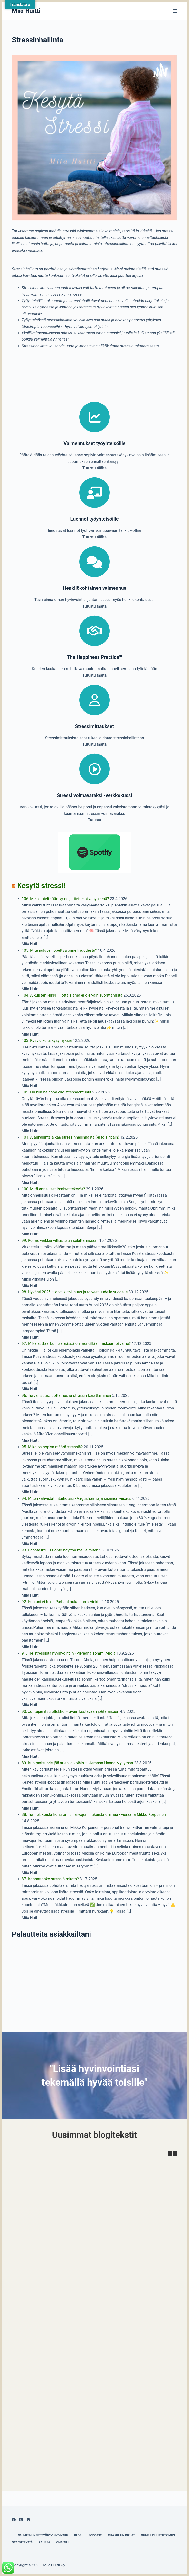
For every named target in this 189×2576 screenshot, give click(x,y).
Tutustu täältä (94, 468)
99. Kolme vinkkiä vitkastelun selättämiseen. (60, 1240)
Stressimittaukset (94, 726)
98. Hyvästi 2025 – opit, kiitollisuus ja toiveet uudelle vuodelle (75, 1292)
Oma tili (62, 2542)
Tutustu (94, 820)
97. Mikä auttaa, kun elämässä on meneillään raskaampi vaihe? (76, 1343)
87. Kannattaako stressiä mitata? (50, 1879)
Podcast (95, 2535)
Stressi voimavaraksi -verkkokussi (94, 795)
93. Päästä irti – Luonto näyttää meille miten (60, 1550)
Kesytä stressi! (41, 885)
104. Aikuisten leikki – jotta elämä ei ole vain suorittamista (72, 995)
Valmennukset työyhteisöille (94, 443)
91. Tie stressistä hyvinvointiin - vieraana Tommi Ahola (69, 1653)
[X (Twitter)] (21, 2519)
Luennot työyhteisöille (94, 519)
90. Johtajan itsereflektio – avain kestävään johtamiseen (70, 1711)
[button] (175, 2153)
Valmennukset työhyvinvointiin (43, 2535)
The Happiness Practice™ (94, 657)
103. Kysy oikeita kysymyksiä (47, 1040)
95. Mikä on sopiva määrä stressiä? (52, 1447)
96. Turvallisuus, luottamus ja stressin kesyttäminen (66, 1395)
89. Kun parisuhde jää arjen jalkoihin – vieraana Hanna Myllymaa (77, 1763)
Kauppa (44, 2542)
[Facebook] (14, 2519)
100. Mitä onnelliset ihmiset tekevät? (53, 1189)
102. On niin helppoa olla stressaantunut (56, 1092)
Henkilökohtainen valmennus (94, 588)
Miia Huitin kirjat (121, 2535)
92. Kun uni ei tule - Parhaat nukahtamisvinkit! (61, 1601)
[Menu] (175, 11)
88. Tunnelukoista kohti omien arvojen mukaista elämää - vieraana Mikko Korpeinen (94, 1814)
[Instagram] (28, 2519)
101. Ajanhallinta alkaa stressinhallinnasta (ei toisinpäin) (70, 1137)
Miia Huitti (26, 10)
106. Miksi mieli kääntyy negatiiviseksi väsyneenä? (65, 898)
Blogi (78, 2535)
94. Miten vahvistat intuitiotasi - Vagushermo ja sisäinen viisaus (76, 1498)
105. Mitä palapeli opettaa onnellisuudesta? (59, 950)
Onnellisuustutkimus (158, 2535)
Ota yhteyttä (22, 2542)
